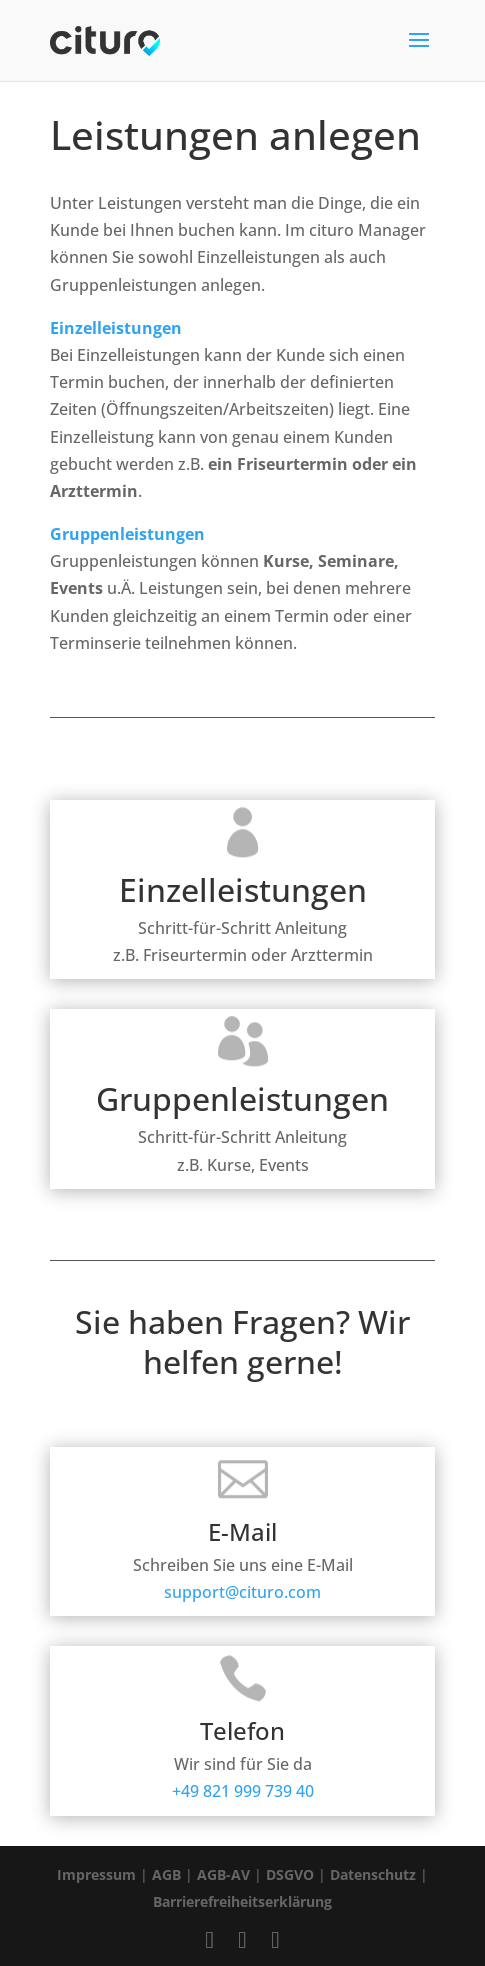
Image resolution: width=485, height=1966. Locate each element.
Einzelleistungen (116, 328)
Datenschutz (373, 1874)
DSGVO (290, 1874)
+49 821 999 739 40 (242, 1765)
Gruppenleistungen (127, 534)
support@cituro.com (242, 1566)
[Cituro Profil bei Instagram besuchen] (242, 1938)
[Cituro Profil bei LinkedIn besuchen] (275, 1938)
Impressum (96, 1874)
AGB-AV (223, 1874)
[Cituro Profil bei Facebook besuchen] (209, 1938)
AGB (166, 1874)
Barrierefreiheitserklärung (242, 1901)
